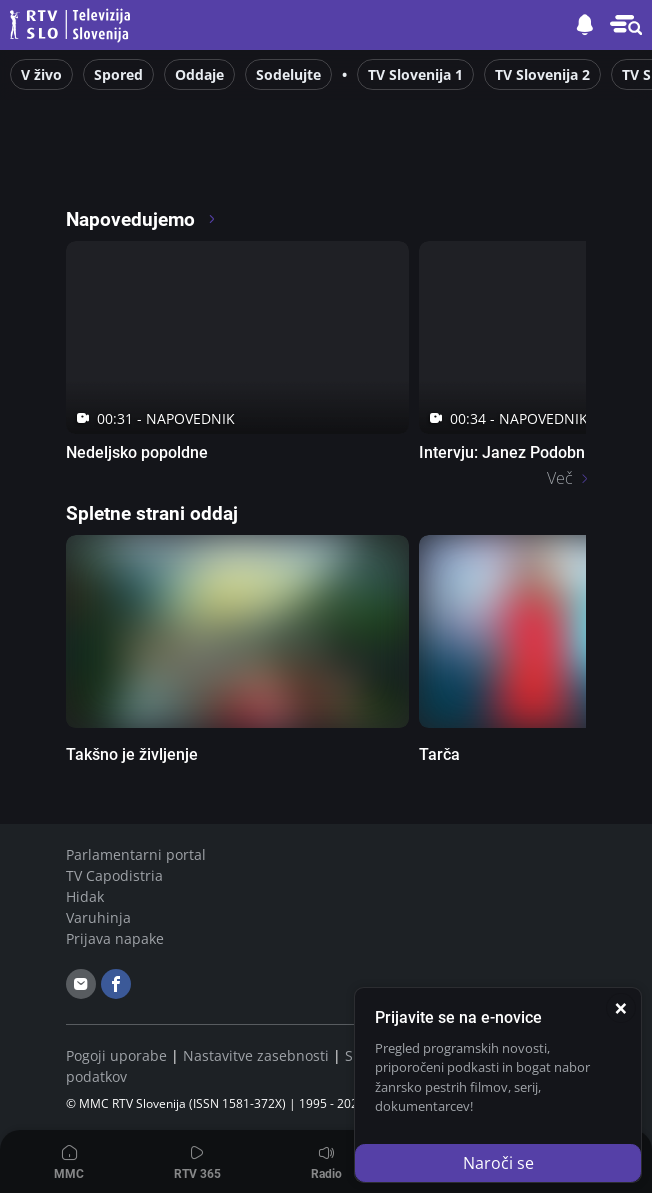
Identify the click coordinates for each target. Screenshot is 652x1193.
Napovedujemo (141, 219)
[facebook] (116, 984)
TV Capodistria (114, 875)
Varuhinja (98, 917)
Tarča (439, 754)
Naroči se (498, 1163)
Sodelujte (288, 74)
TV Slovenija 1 (415, 74)
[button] (626, 25)
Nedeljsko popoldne (137, 452)
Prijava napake (115, 938)
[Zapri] (621, 1008)
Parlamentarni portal (136, 854)
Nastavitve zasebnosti (256, 1055)
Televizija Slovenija (73, 25)
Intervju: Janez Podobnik (508, 452)
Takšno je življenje (132, 754)
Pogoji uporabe (116, 1055)
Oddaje (199, 74)
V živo (41, 74)
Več (560, 478)
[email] (81, 984)
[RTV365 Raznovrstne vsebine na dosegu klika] (242, 164)
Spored (118, 74)
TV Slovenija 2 (542, 74)
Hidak (85, 896)
